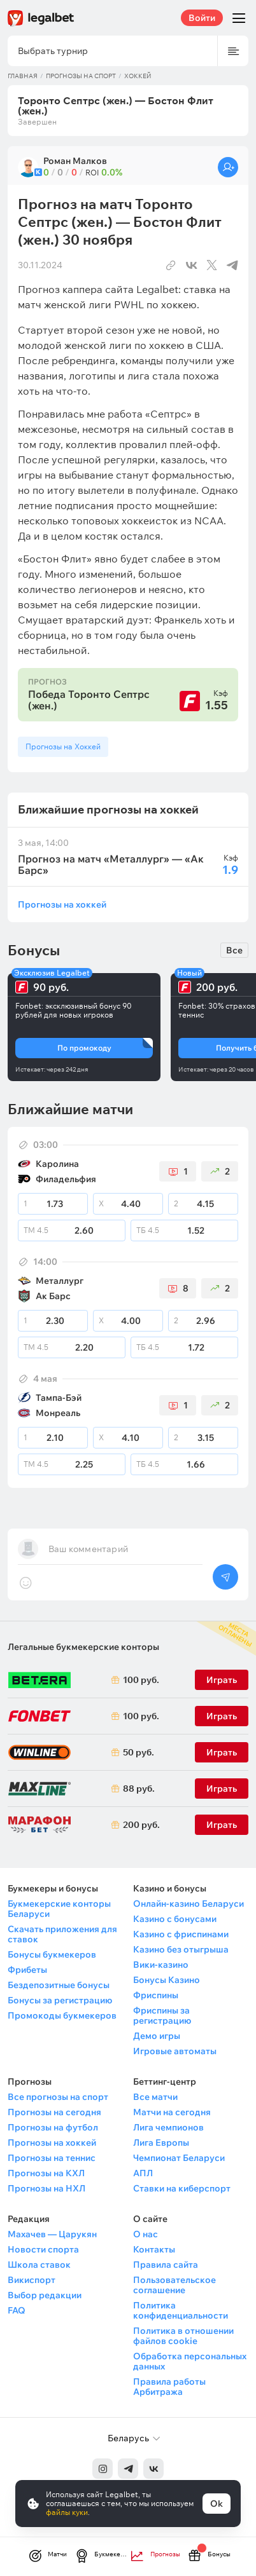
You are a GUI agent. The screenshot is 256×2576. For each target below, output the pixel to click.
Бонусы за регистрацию (60, 2000)
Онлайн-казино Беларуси (188, 1903)
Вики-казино (160, 1964)
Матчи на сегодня (172, 2112)
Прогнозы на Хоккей (63, 746)
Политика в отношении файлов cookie (183, 2336)
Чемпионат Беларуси (179, 2158)
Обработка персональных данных (189, 2361)
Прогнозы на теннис (52, 2158)
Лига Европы (161, 2142)
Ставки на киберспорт (182, 2188)
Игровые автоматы (175, 2051)
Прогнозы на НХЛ (46, 2188)
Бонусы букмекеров (52, 1954)
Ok (216, 2503)
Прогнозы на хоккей (62, 904)
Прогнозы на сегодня (54, 2112)
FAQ (16, 2310)
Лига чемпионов (168, 2127)
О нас (145, 2234)
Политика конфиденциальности (180, 2310)
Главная (23, 76)
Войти (201, 18)
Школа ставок (39, 2264)
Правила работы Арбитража (169, 2386)
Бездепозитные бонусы (59, 1985)
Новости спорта (43, 2249)
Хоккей (138, 76)
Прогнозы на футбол (53, 2127)
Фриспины (155, 1995)
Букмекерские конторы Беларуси (59, 1908)
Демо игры (156, 2035)
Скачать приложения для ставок (62, 1934)
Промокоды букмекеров (62, 2015)
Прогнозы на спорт (81, 76)
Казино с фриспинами (181, 1934)
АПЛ (143, 2173)
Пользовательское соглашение (174, 2285)
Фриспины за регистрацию (162, 2015)
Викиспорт (31, 2280)
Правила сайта (165, 2264)
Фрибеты (27, 1969)
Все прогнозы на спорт (58, 2096)
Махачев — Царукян (52, 2234)
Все (234, 950)
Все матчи (155, 2096)
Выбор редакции (45, 2295)
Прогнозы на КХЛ (46, 2173)
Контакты (154, 2249)
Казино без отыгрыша (181, 1949)
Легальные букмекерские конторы (83, 1647)
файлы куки (67, 2512)
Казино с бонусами (175, 1919)
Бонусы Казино (166, 1980)
